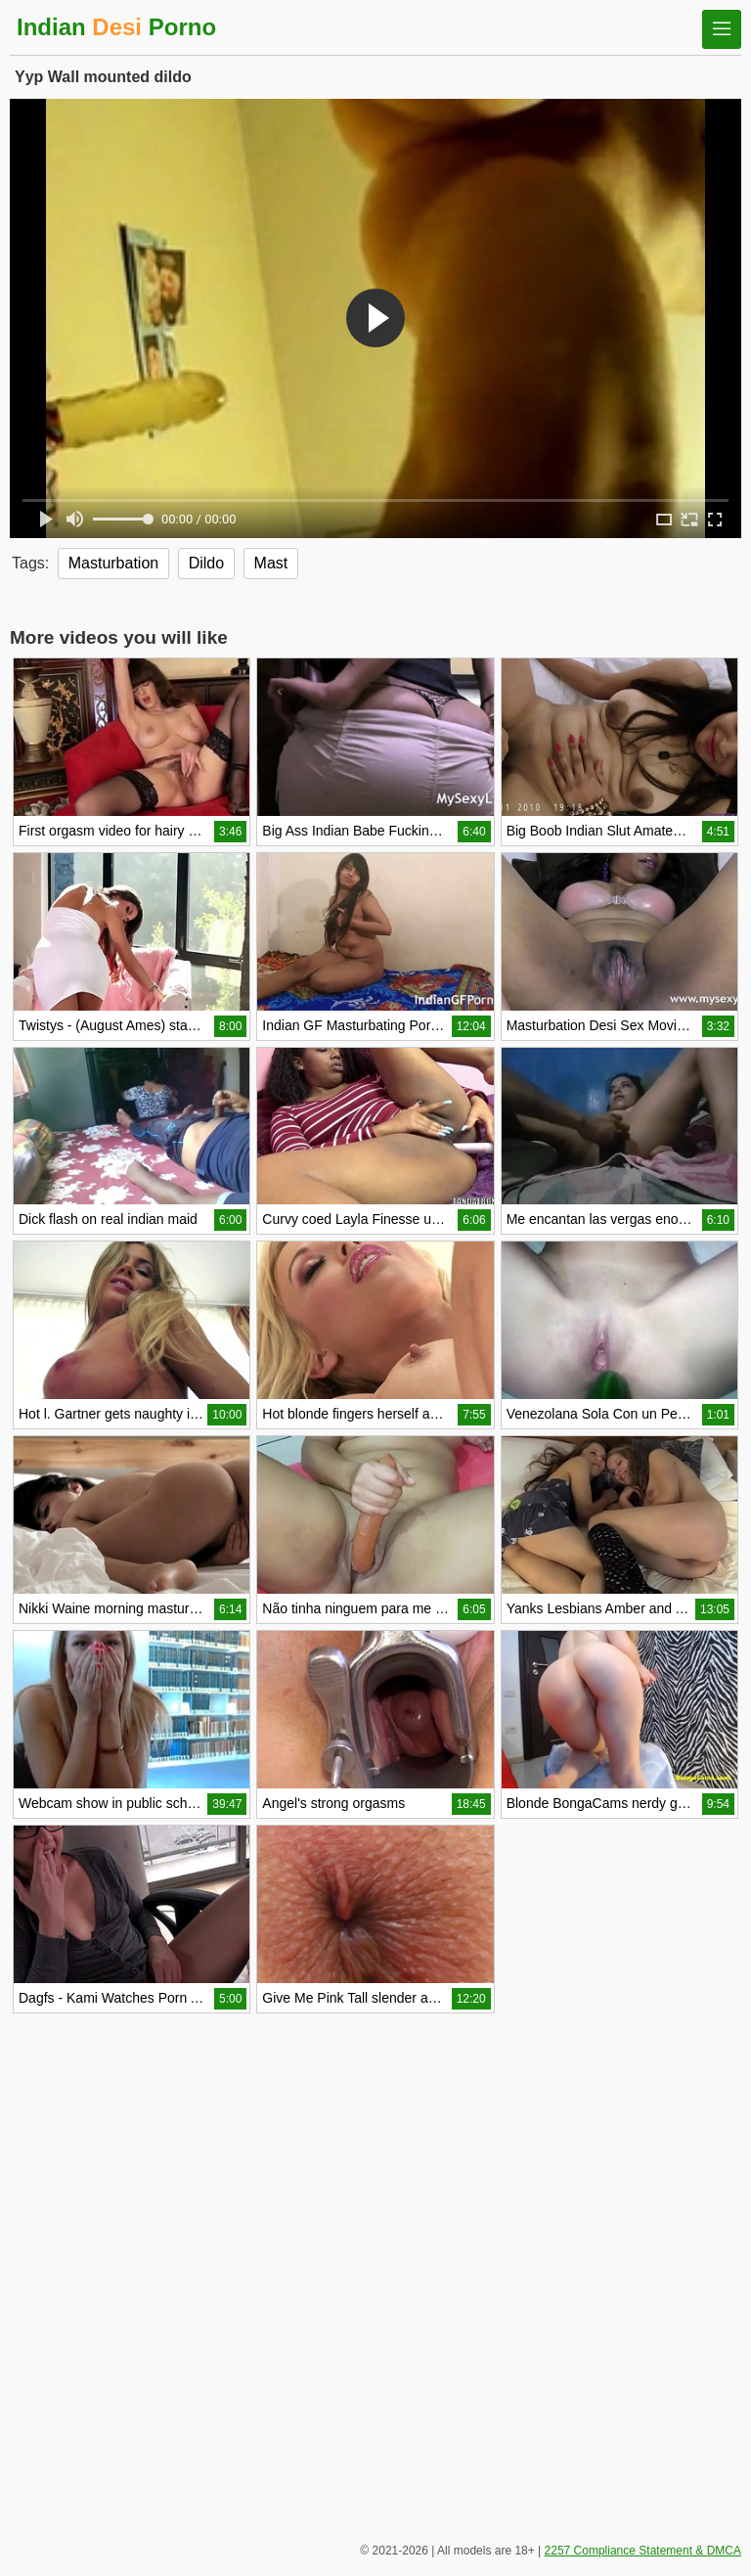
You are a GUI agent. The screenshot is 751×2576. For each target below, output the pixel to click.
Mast (271, 563)
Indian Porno (116, 27)
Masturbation (113, 563)
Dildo (206, 563)
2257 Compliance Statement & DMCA (643, 2550)
